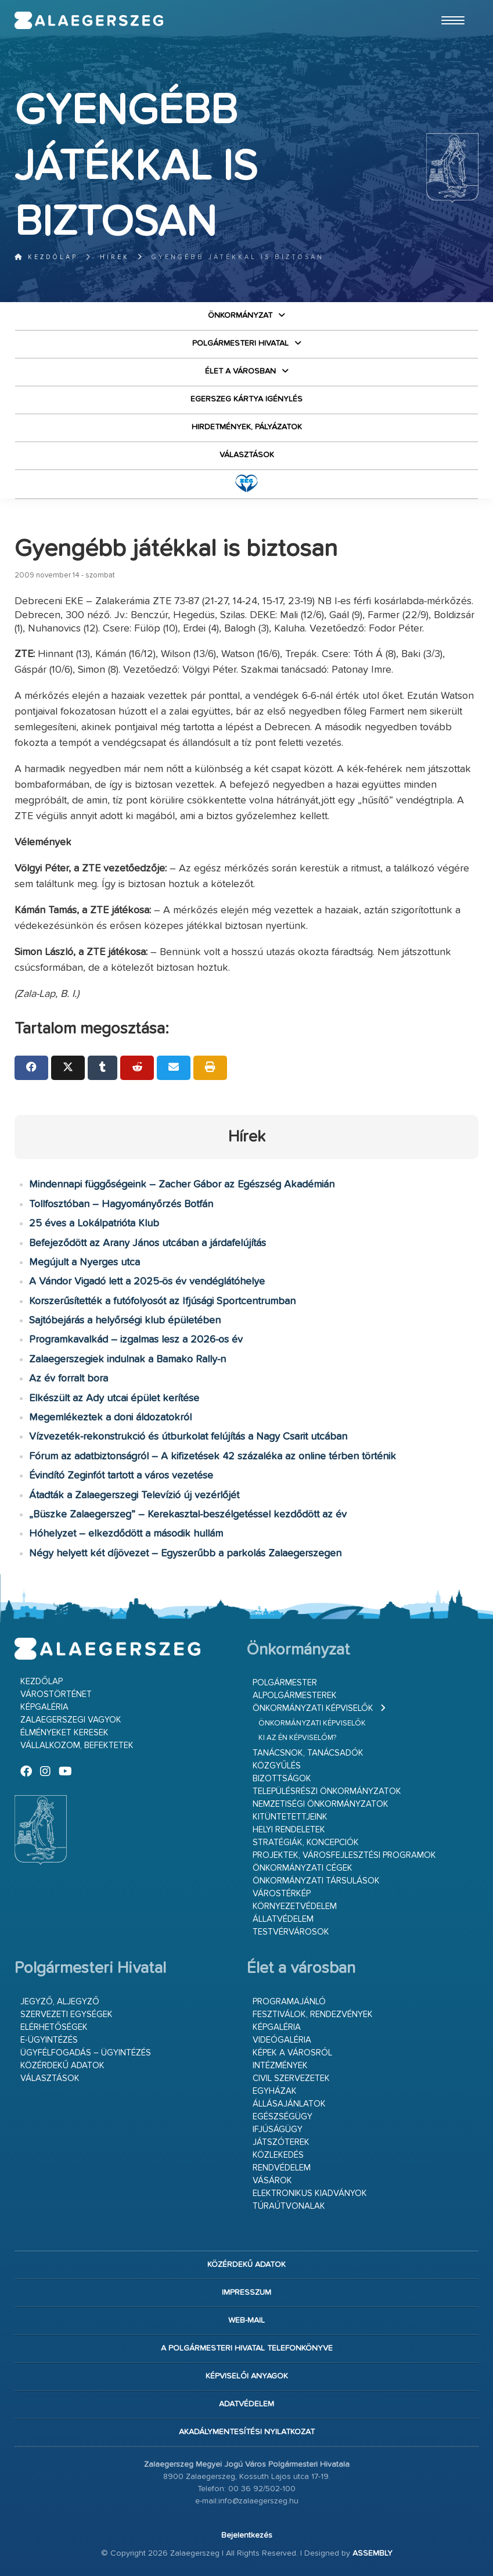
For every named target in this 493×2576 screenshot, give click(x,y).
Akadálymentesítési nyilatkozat (247, 2432)
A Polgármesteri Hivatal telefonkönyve (247, 2348)
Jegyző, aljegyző (59, 2001)
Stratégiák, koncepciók (306, 1842)
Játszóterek (281, 2142)
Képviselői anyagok (247, 2376)
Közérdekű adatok (62, 2065)
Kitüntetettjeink (290, 1817)
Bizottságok (282, 1778)
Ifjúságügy (278, 2129)
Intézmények (280, 2065)
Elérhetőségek (54, 2027)
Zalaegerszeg (89, 20)
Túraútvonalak (289, 2206)
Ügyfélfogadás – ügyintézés (85, 2052)
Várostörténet (56, 1694)
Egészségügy (282, 2116)
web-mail (246, 2320)
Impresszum (246, 2292)
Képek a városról (292, 2052)
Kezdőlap (46, 257)
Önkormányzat (240, 315)
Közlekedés (278, 2155)
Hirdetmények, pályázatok (247, 427)
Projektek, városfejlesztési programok (344, 1855)
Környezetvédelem (295, 1906)
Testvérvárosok (291, 1932)
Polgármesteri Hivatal (240, 343)
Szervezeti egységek (66, 2014)
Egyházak (275, 2091)
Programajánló (289, 2001)
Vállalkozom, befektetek (77, 1745)
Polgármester (285, 1682)
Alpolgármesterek (295, 1695)
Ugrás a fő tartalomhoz (449, 5)
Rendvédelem (282, 2168)
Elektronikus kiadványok (310, 2193)
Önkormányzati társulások (316, 1881)
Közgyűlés (277, 1765)
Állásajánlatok (289, 2104)
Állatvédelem (283, 1919)
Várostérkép (282, 1893)
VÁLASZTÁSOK (246, 455)
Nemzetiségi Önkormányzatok (320, 1804)
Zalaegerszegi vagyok (70, 1720)
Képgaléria (44, 1707)
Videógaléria (282, 2040)
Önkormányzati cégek (302, 1868)
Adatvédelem (246, 2404)
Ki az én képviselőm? (297, 1738)
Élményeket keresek (64, 1732)
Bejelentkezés (246, 2535)
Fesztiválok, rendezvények (313, 2014)
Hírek (114, 257)
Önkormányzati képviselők (313, 1708)
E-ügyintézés (49, 2040)
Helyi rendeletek (289, 1829)
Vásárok (272, 2180)
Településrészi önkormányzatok (327, 1791)
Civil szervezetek (291, 2078)
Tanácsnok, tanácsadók (308, 1753)
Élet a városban (240, 371)
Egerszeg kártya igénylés (246, 399)
